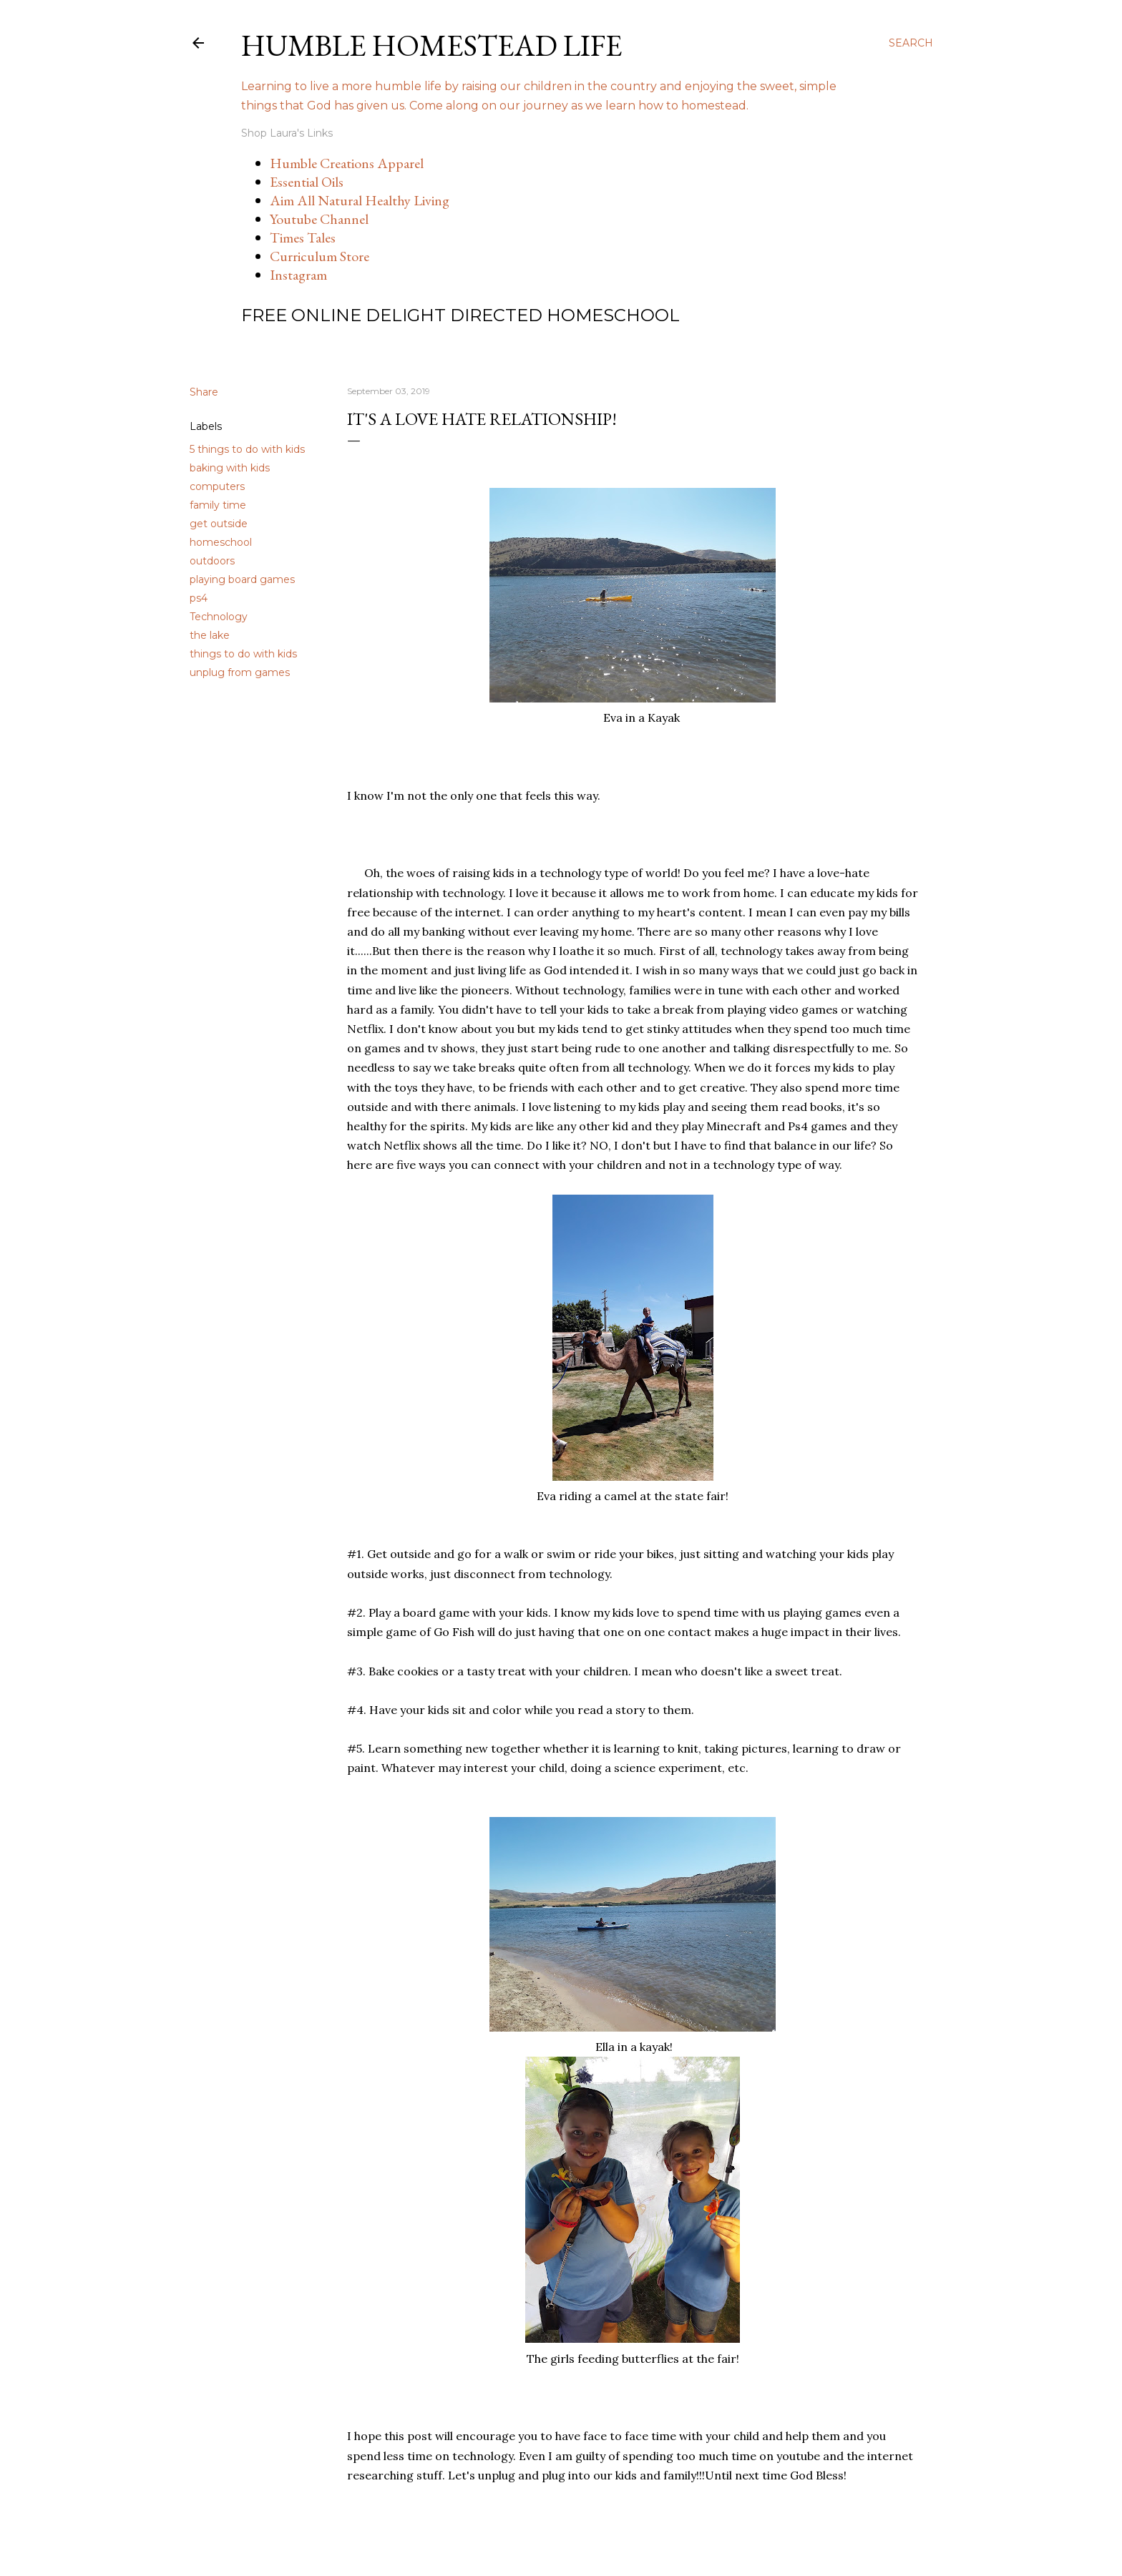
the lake (210, 635)
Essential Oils (306, 181)
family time (218, 505)
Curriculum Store (319, 256)
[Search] (911, 43)
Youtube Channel (319, 219)
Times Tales (303, 237)
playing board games (242, 579)
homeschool (221, 542)
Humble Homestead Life (432, 45)
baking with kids (230, 467)
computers (217, 486)
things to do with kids (243, 653)
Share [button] (204, 392)
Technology (219, 616)
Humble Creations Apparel (347, 163)
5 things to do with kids (247, 449)
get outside (219, 523)
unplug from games (240, 672)
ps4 (199, 598)
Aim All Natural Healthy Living (359, 200)
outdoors (212, 560)
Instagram (298, 274)
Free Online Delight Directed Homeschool (460, 315)
